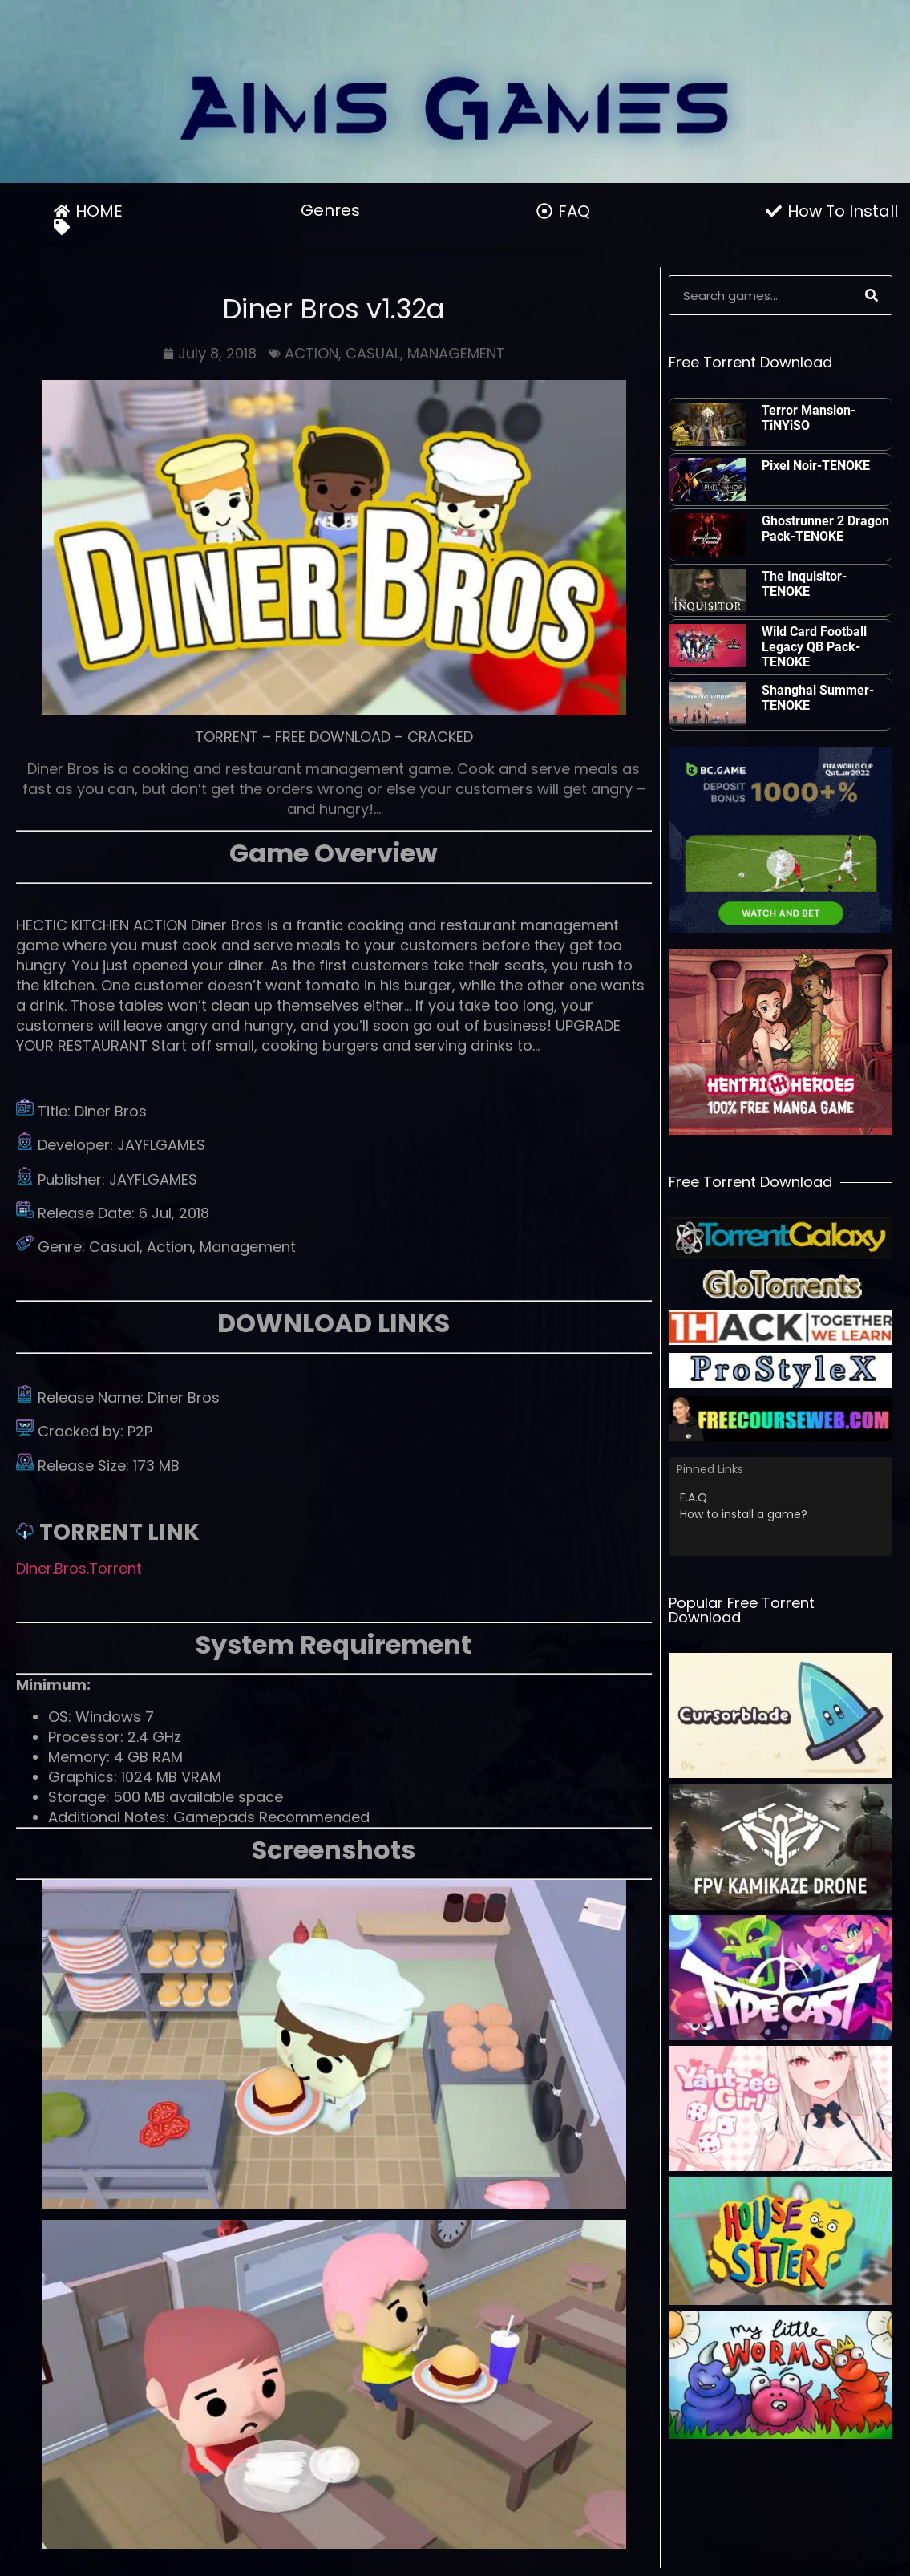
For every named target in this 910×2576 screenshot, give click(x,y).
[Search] (871, 295)
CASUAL (373, 353)
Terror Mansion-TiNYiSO (808, 418)
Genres (334, 210)
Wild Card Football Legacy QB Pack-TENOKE (814, 647)
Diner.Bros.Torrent (79, 1568)
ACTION (311, 353)
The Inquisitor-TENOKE (804, 584)
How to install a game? (743, 1514)
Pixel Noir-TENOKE (816, 465)
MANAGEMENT (456, 353)
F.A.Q (693, 1497)
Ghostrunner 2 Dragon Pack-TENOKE (825, 528)
